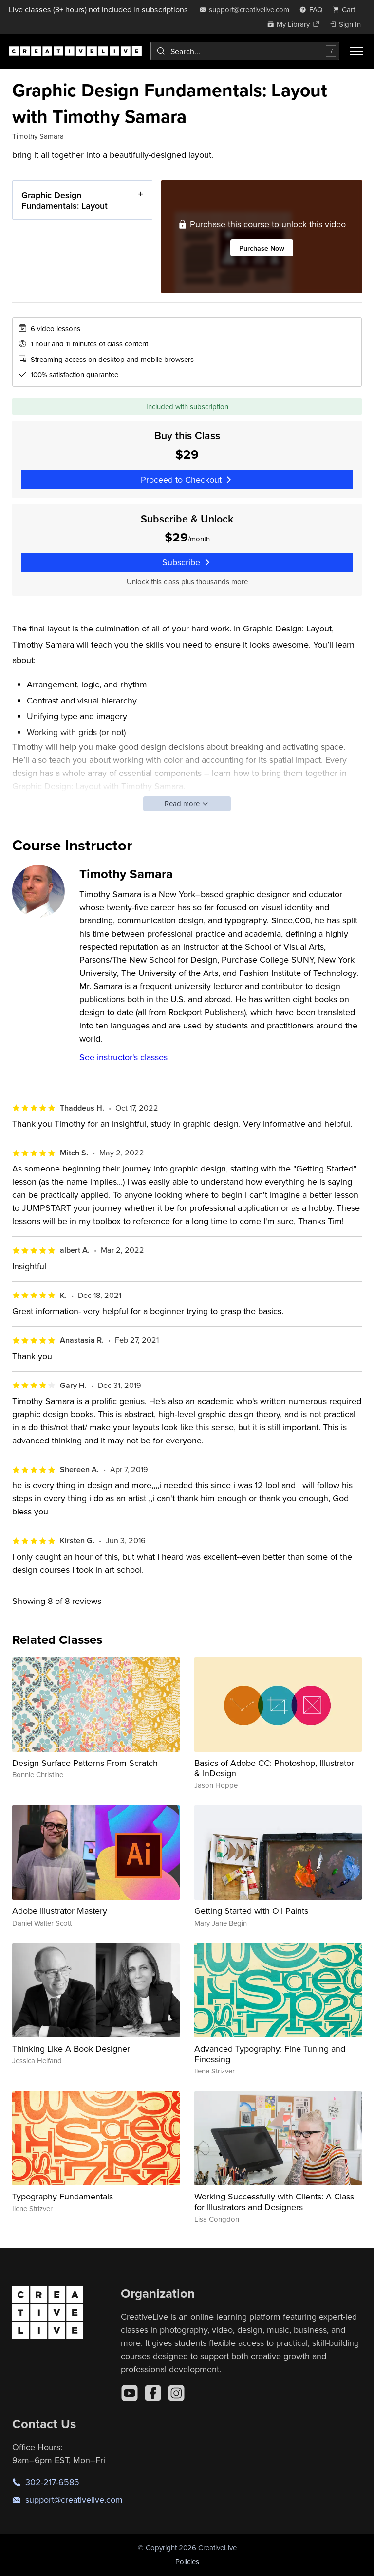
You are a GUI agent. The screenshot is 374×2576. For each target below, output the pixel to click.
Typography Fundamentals (62, 2196)
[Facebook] (153, 2393)
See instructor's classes (123, 1057)
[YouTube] (129, 2393)
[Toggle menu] (356, 51)
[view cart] (346, 9)
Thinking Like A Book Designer (71, 2048)
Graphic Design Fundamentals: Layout (64, 200)
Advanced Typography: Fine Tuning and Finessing (269, 2053)
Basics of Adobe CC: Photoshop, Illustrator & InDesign (274, 1768)
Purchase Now (261, 248)
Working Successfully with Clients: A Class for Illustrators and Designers (274, 2201)
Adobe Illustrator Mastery (59, 1911)
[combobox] (245, 51)
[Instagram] (176, 2393)
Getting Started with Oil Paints (251, 1911)
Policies (187, 2562)
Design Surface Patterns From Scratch (85, 1763)
